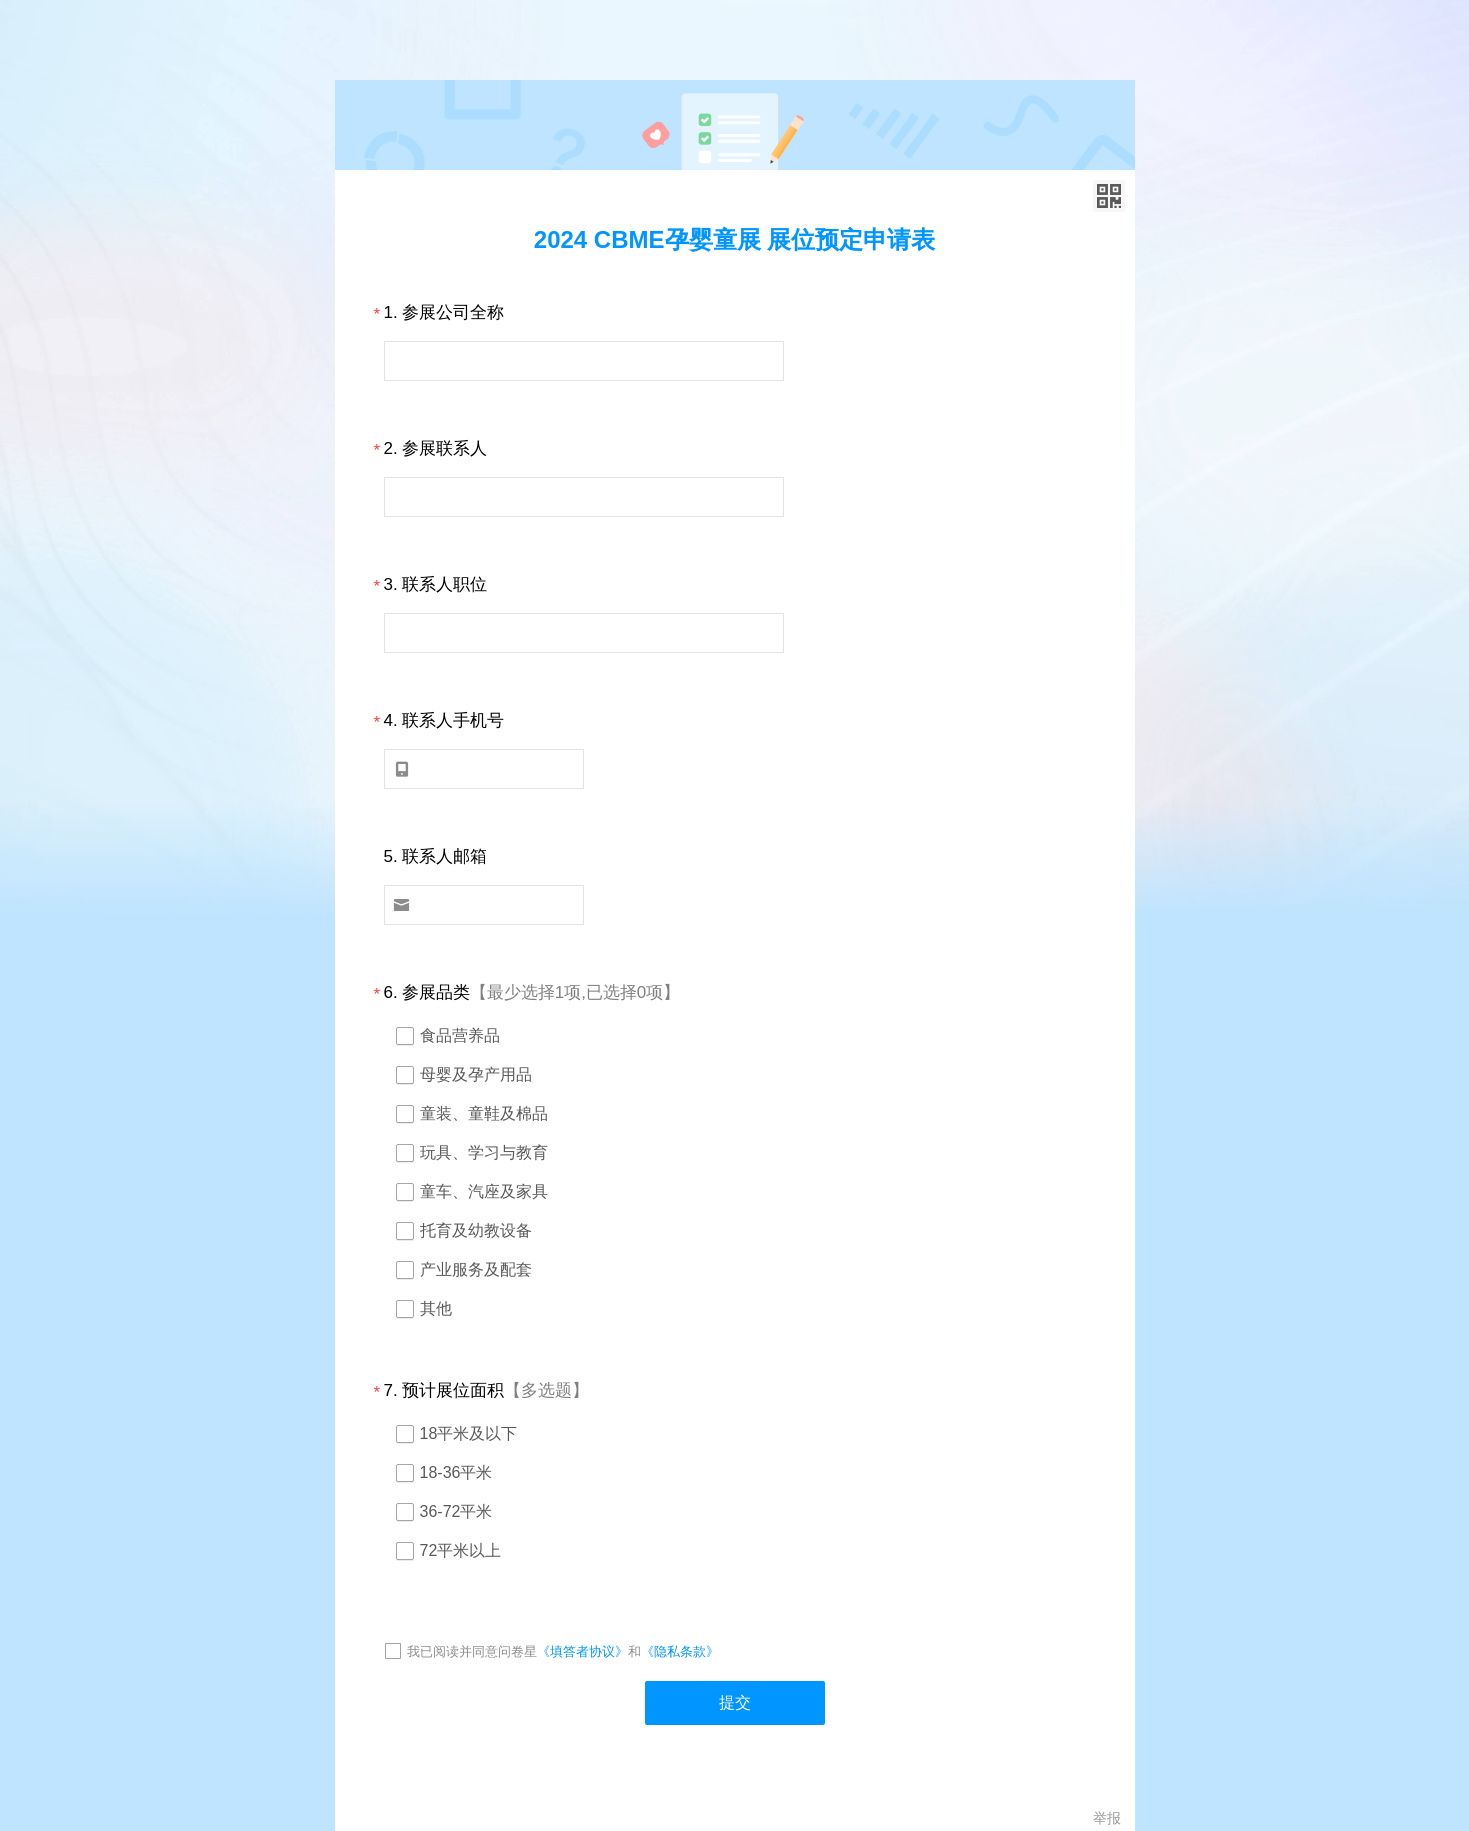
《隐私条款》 (680, 1651)
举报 (1107, 1818)
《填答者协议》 (582, 1651)
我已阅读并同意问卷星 (472, 1651)
